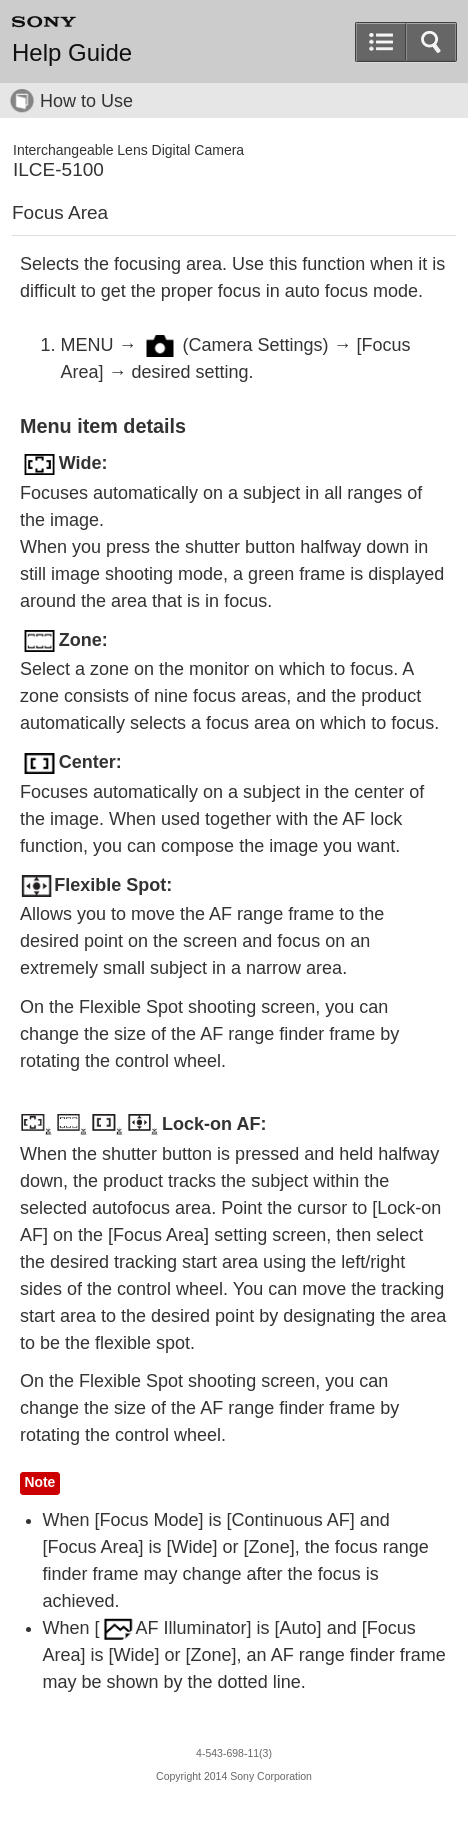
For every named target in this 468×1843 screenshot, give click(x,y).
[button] (431, 42)
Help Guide (72, 53)
